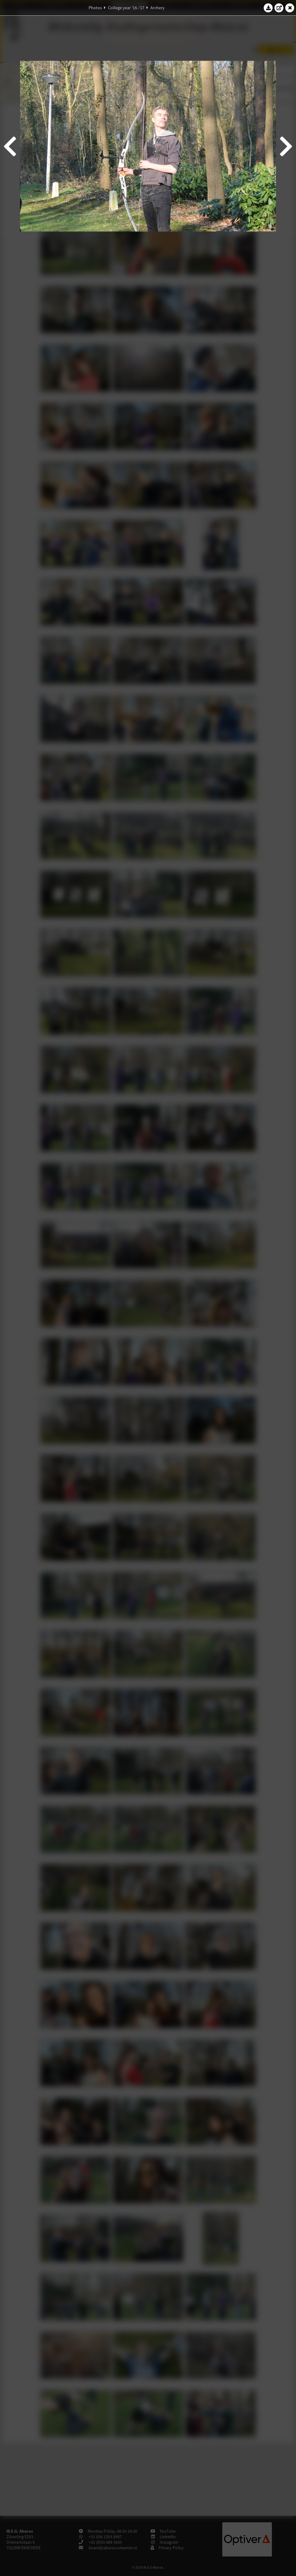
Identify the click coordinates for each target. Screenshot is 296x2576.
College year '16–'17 (126, 7)
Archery (157, 7)
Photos (95, 7)
